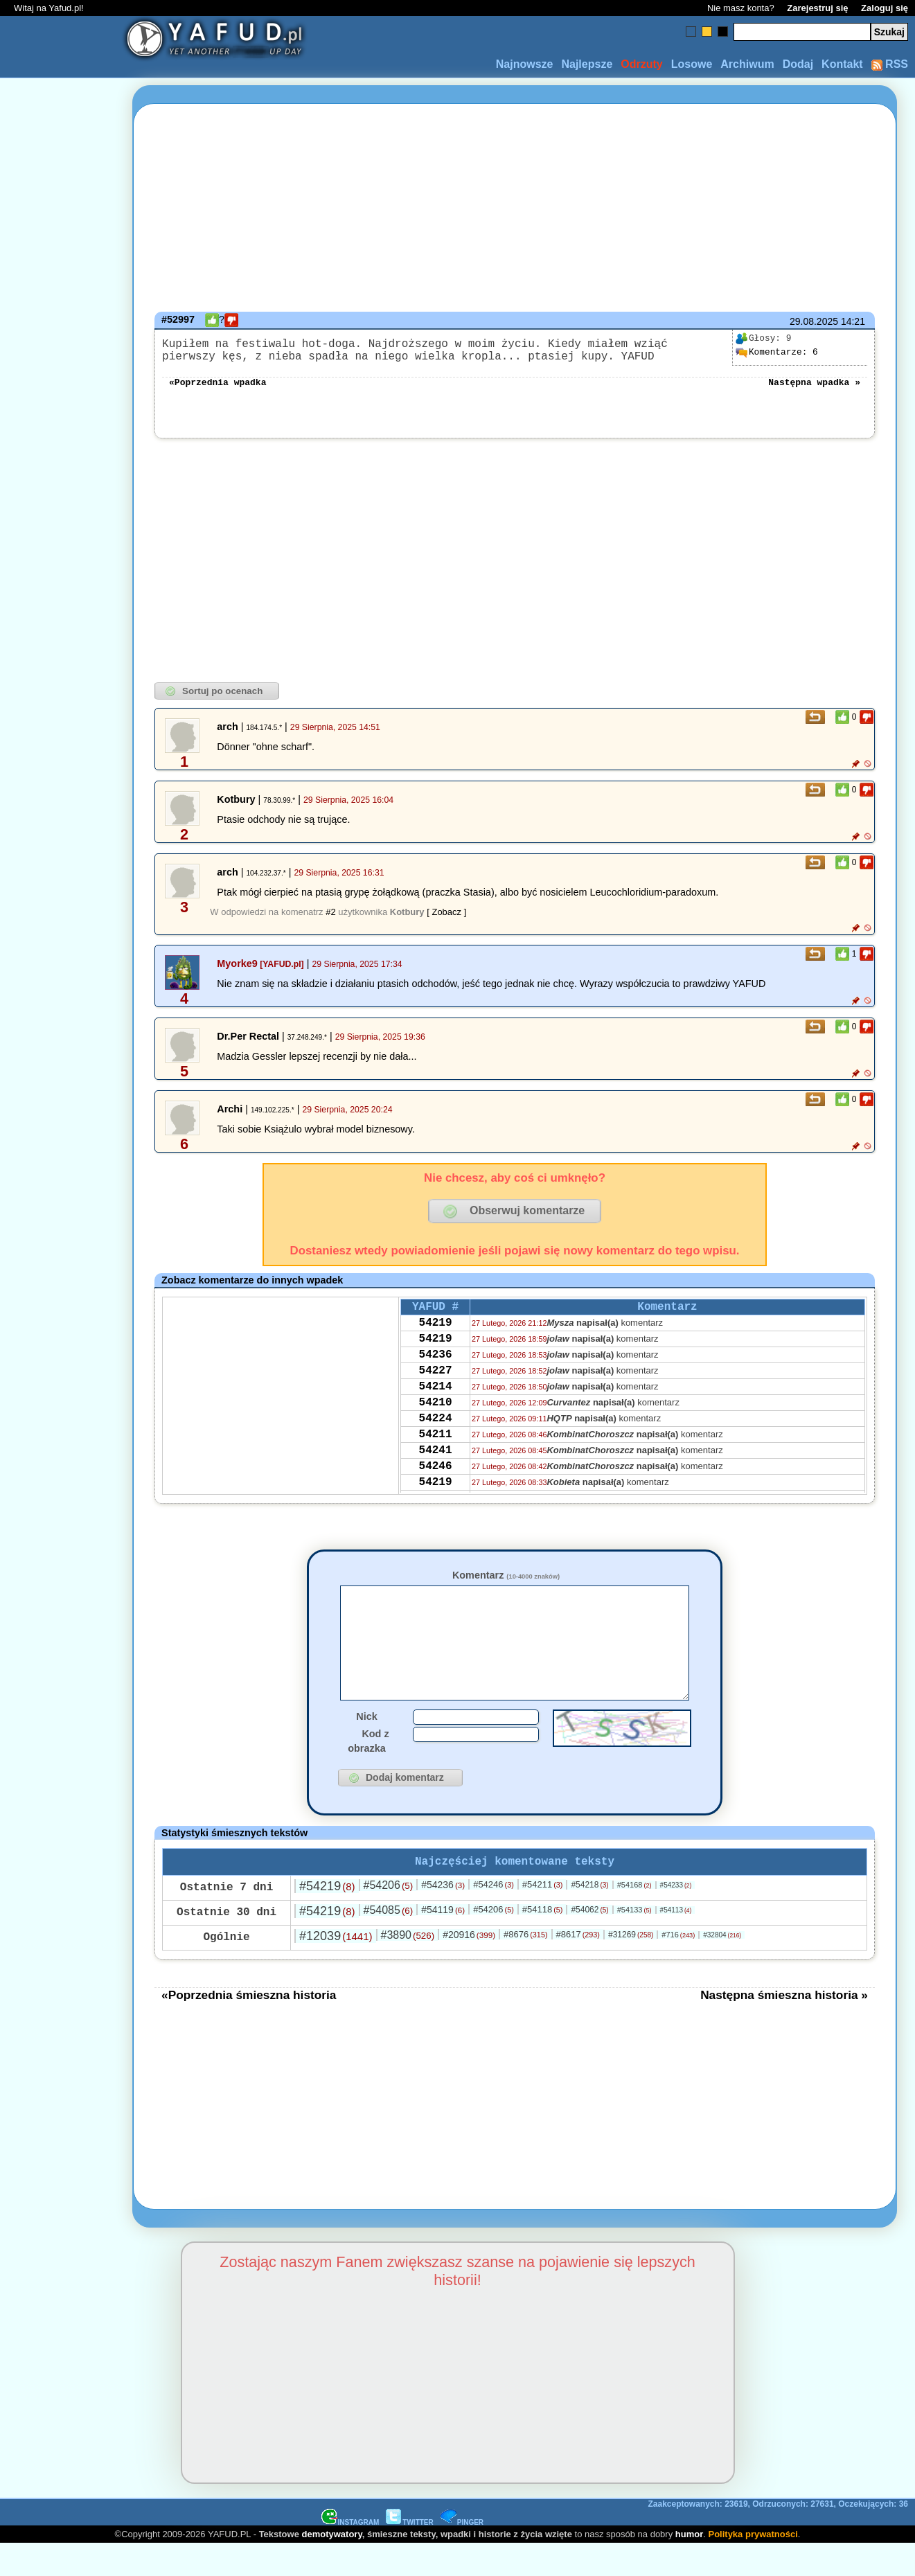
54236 (435, 1372)
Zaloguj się (884, 8)
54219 (435, 1335)
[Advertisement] (61, 1288)
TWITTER (409, 2554)
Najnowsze (524, 64)
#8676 (525, 1966)
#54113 (676, 1942)
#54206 (388, 1917)
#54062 (589, 1941)
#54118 (542, 1941)
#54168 (634, 1916)
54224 (435, 1447)
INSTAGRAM (350, 2554)
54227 (435, 1391)
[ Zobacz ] (446, 920)
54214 (435, 1410)
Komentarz (506, 1583)
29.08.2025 (814, 321)
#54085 (388, 1942)
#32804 (722, 1967)
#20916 (469, 1966)
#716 (678, 1966)
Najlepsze (586, 64)
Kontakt (842, 64)
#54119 (443, 1941)
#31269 (630, 1966)
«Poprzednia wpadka (217, 389)
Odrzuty (641, 64)
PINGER (462, 2554)
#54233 (676, 1917)
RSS (889, 64)
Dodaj (798, 64)
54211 (435, 1466)
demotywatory (332, 2566)
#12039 (335, 1968)
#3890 (408, 1967)
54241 (435, 1485)
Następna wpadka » (814, 389)
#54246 (493, 1916)
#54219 (327, 1918)
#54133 (634, 1941)
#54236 (443, 1916)
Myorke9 (237, 971)
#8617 (578, 1966)
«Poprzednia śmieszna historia (248, 2027)
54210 (435, 1429)
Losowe (692, 64)
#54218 (589, 1916)
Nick (366, 1745)
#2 (330, 920)
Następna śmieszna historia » (784, 2027)
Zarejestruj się (817, 8)
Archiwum (747, 64)
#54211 (542, 1916)
